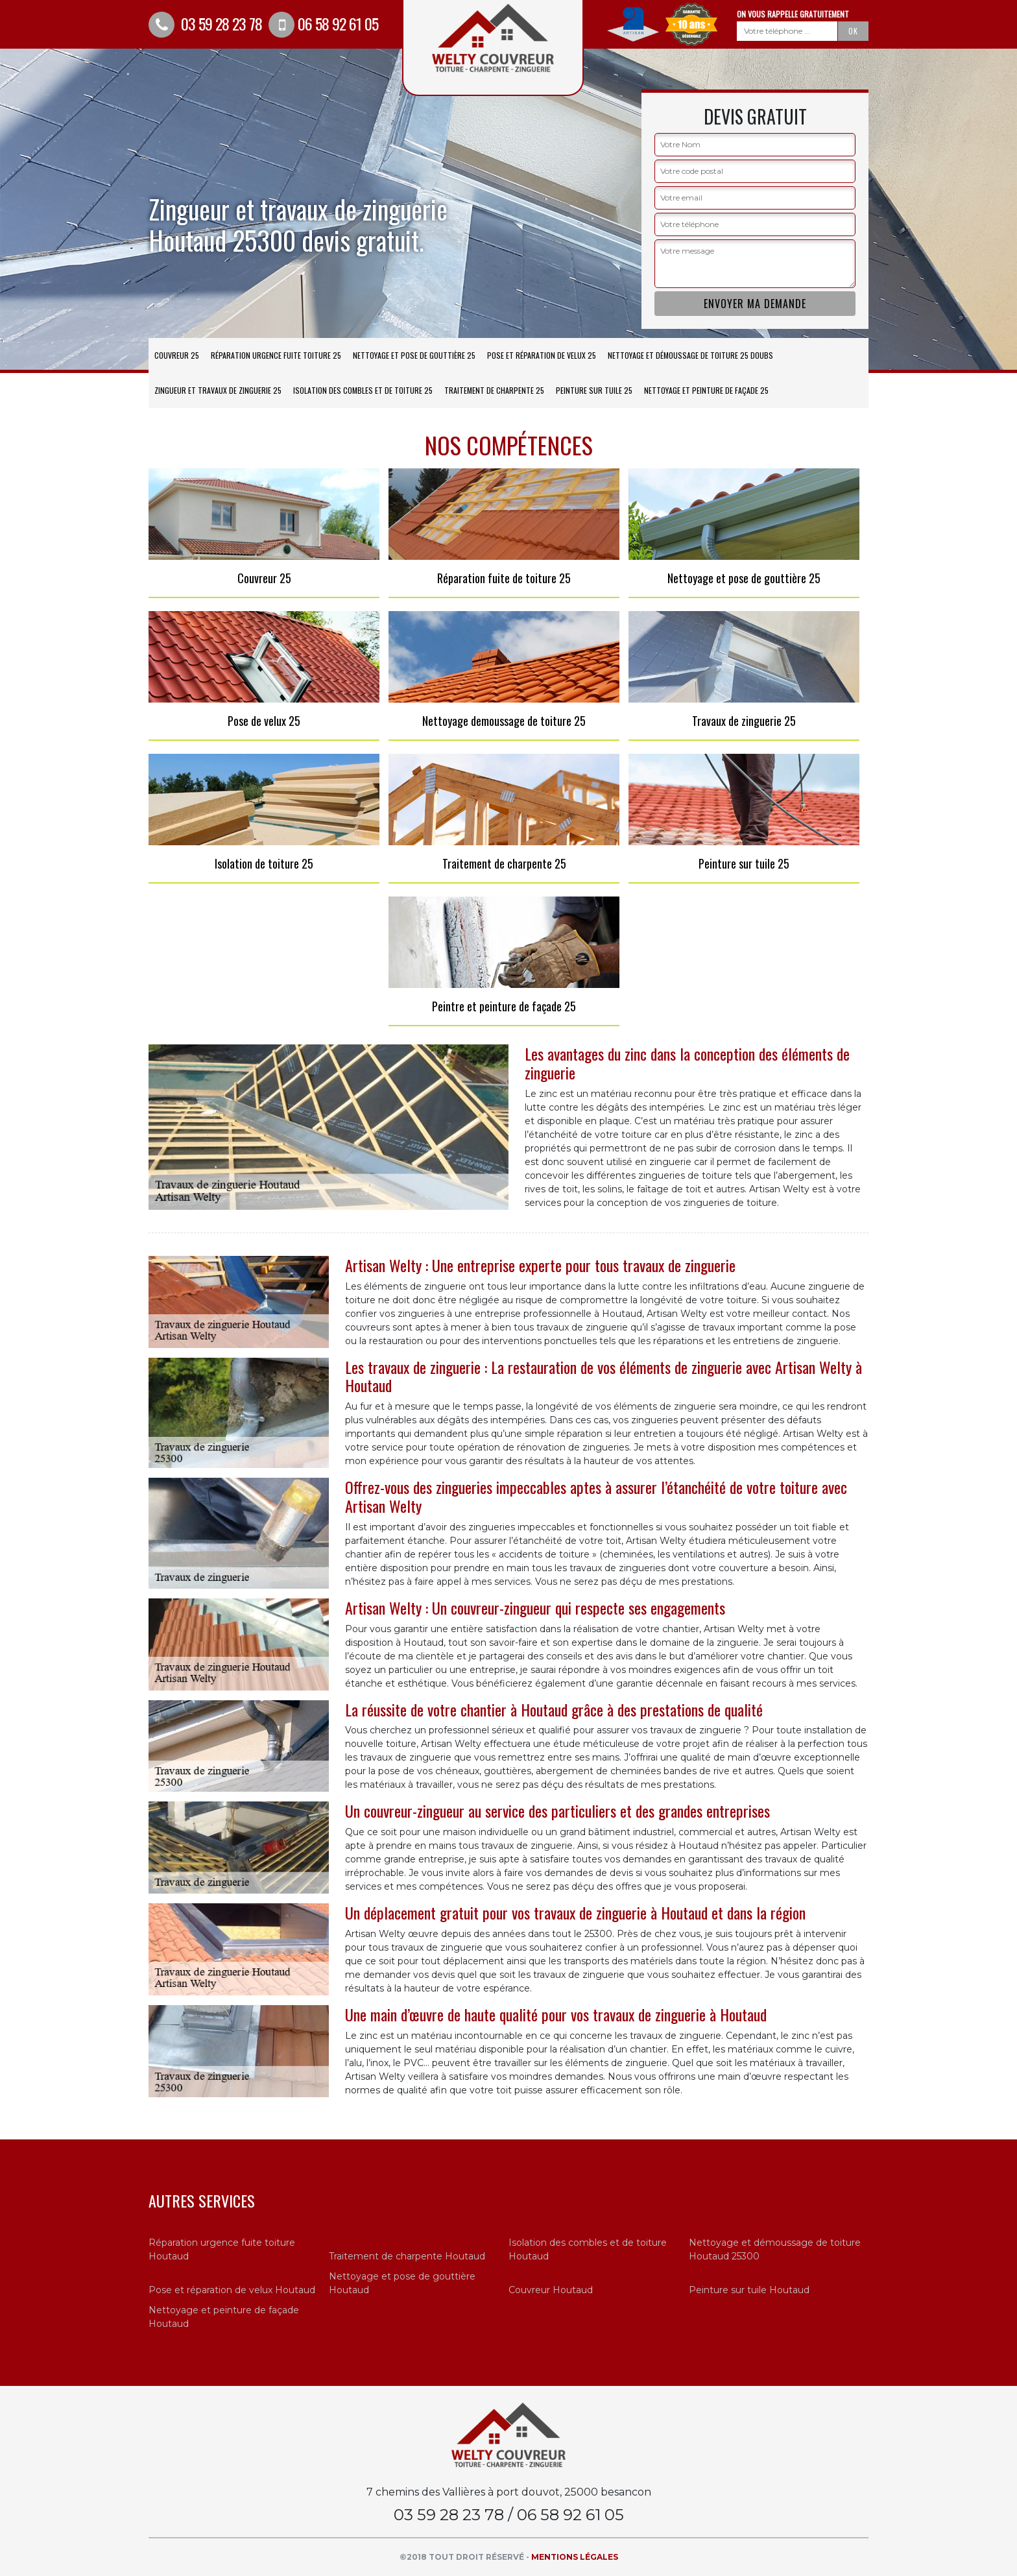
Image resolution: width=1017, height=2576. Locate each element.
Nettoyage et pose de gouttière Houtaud (402, 2283)
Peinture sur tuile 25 (594, 390)
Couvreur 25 (176, 355)
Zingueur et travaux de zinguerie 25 (217, 390)
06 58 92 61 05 (323, 23)
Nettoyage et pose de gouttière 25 (414, 355)
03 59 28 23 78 (205, 23)
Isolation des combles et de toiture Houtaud (587, 2249)
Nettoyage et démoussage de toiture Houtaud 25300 (775, 2249)
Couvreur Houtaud (550, 2290)
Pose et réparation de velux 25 (541, 355)
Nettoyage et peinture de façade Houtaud (224, 2316)
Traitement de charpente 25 (494, 390)
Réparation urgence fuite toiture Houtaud (222, 2249)
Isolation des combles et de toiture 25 (363, 390)
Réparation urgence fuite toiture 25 (276, 355)
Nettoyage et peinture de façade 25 (706, 390)
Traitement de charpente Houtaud (407, 2256)
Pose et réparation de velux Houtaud (232, 2290)
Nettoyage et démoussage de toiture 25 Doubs (690, 355)
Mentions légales (574, 2557)
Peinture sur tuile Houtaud (749, 2290)
